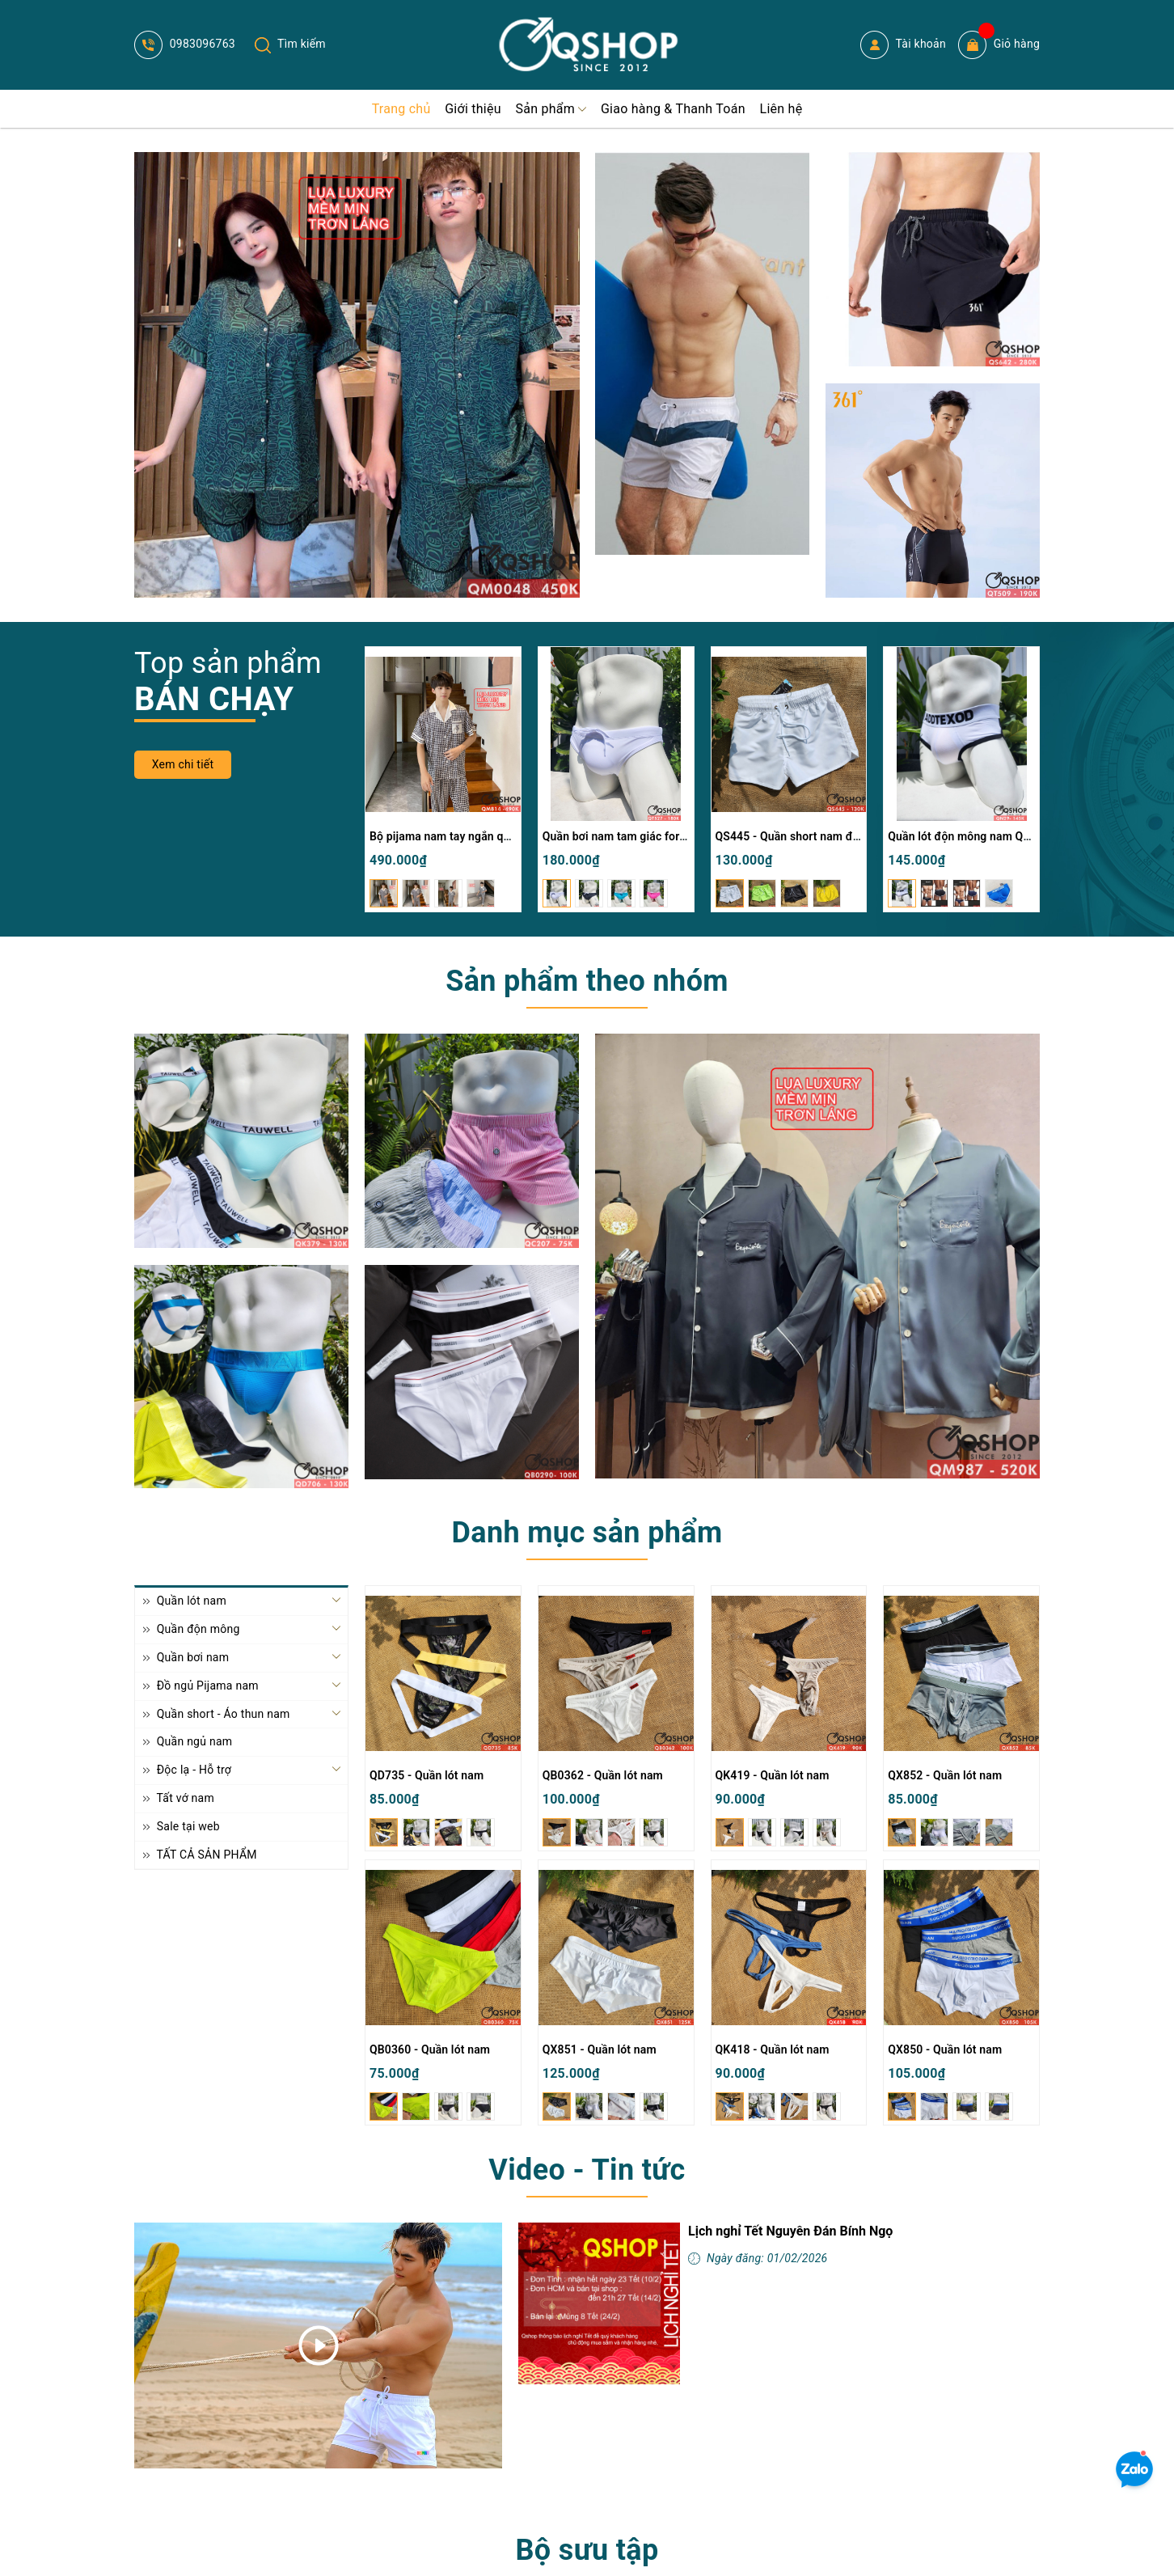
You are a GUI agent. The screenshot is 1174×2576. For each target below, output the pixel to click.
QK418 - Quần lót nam (773, 2049)
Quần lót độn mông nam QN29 (966, 836)
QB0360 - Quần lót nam (430, 2049)
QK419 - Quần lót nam (773, 1775)
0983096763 (184, 43)
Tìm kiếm (290, 43)
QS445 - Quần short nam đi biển (798, 836)
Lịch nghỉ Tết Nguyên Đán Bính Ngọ (790, 2231)
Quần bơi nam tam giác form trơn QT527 (647, 836)
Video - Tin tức (586, 2170)
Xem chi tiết (183, 764)
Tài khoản (903, 45)
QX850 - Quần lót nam (945, 2049)
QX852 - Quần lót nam (945, 1775)
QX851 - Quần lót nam (600, 2049)
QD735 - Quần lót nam (427, 1775)
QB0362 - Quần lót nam (603, 1775)
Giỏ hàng (999, 45)
